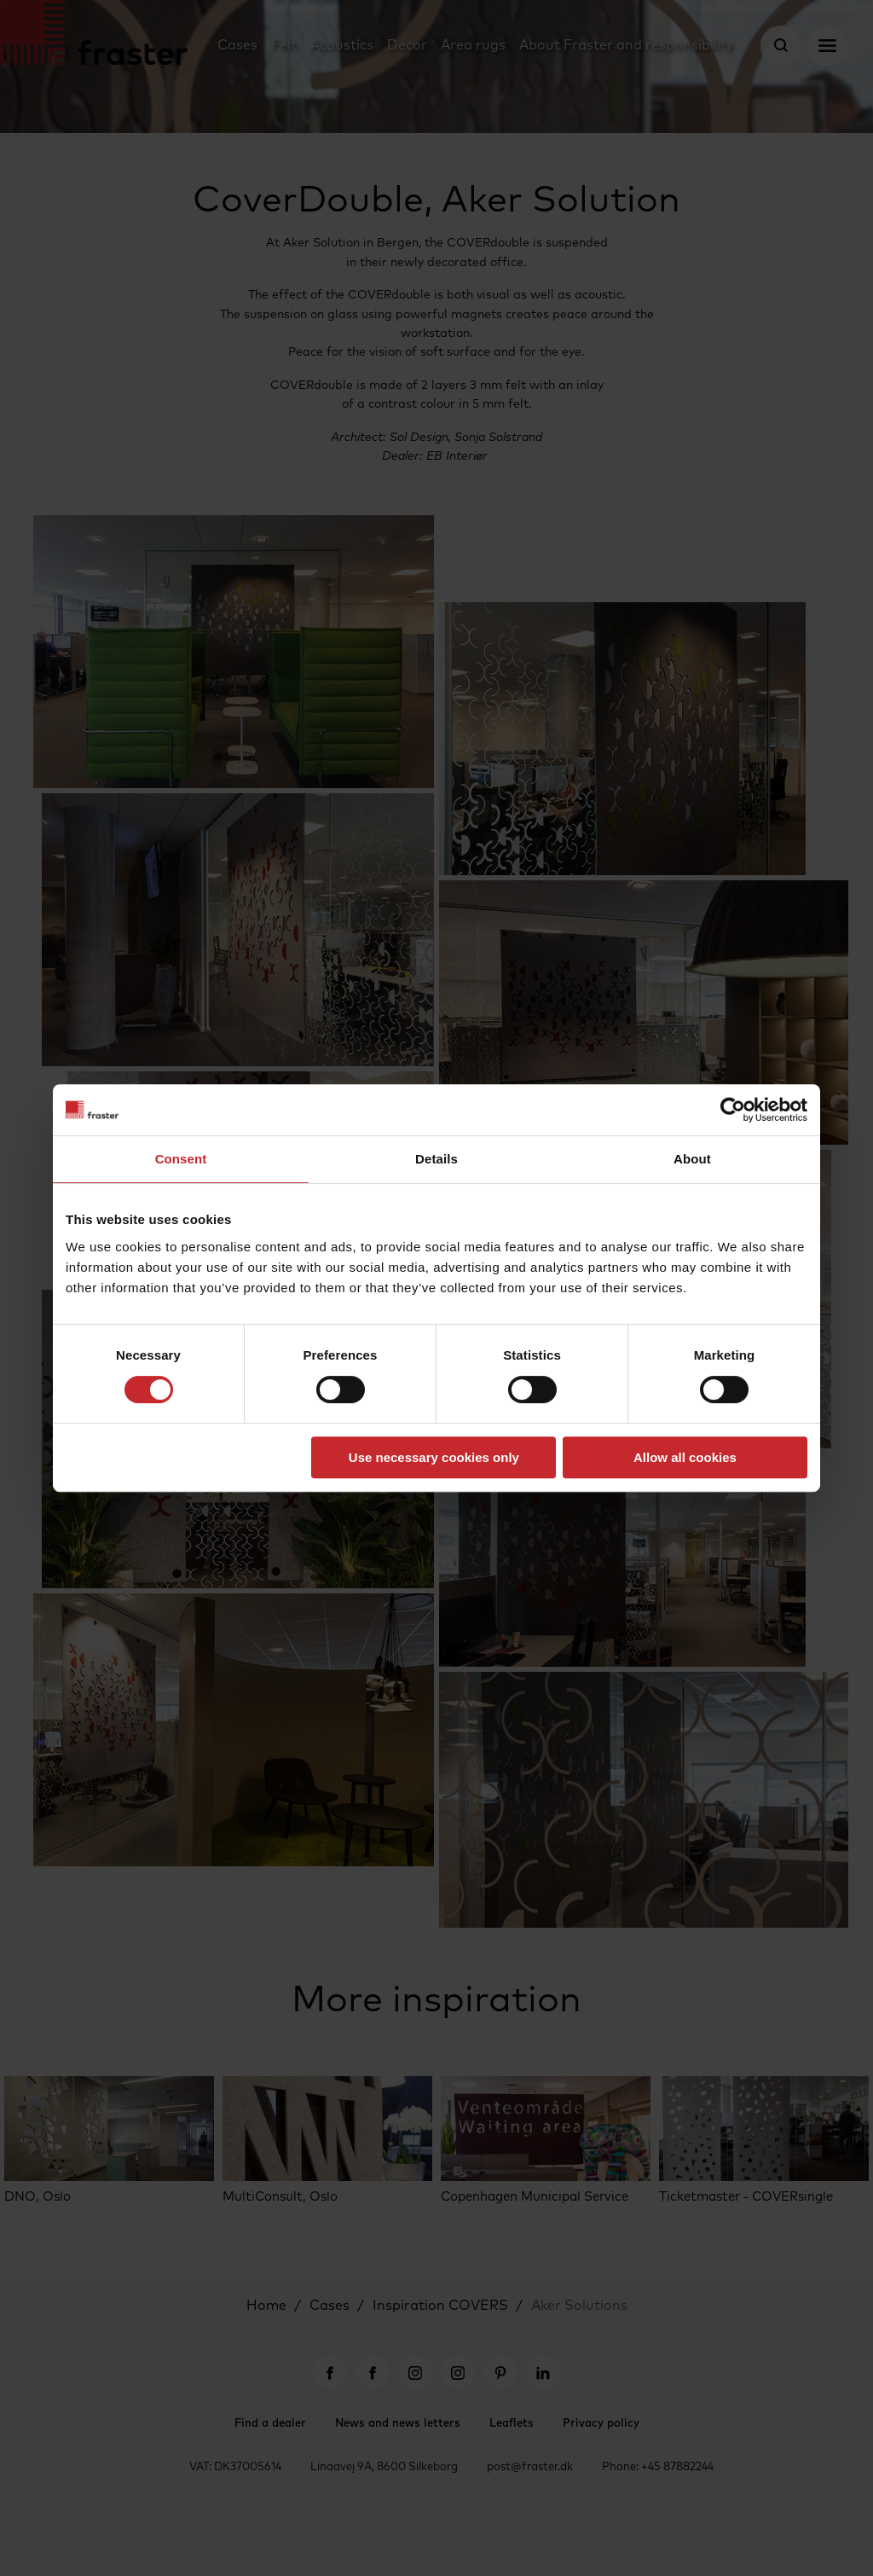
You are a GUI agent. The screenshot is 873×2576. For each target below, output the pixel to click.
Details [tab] (436, 1159)
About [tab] (692, 1159)
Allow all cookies (685, 1457)
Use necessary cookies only (434, 1457)
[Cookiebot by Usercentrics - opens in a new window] (732, 1110)
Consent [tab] (181, 1159)
